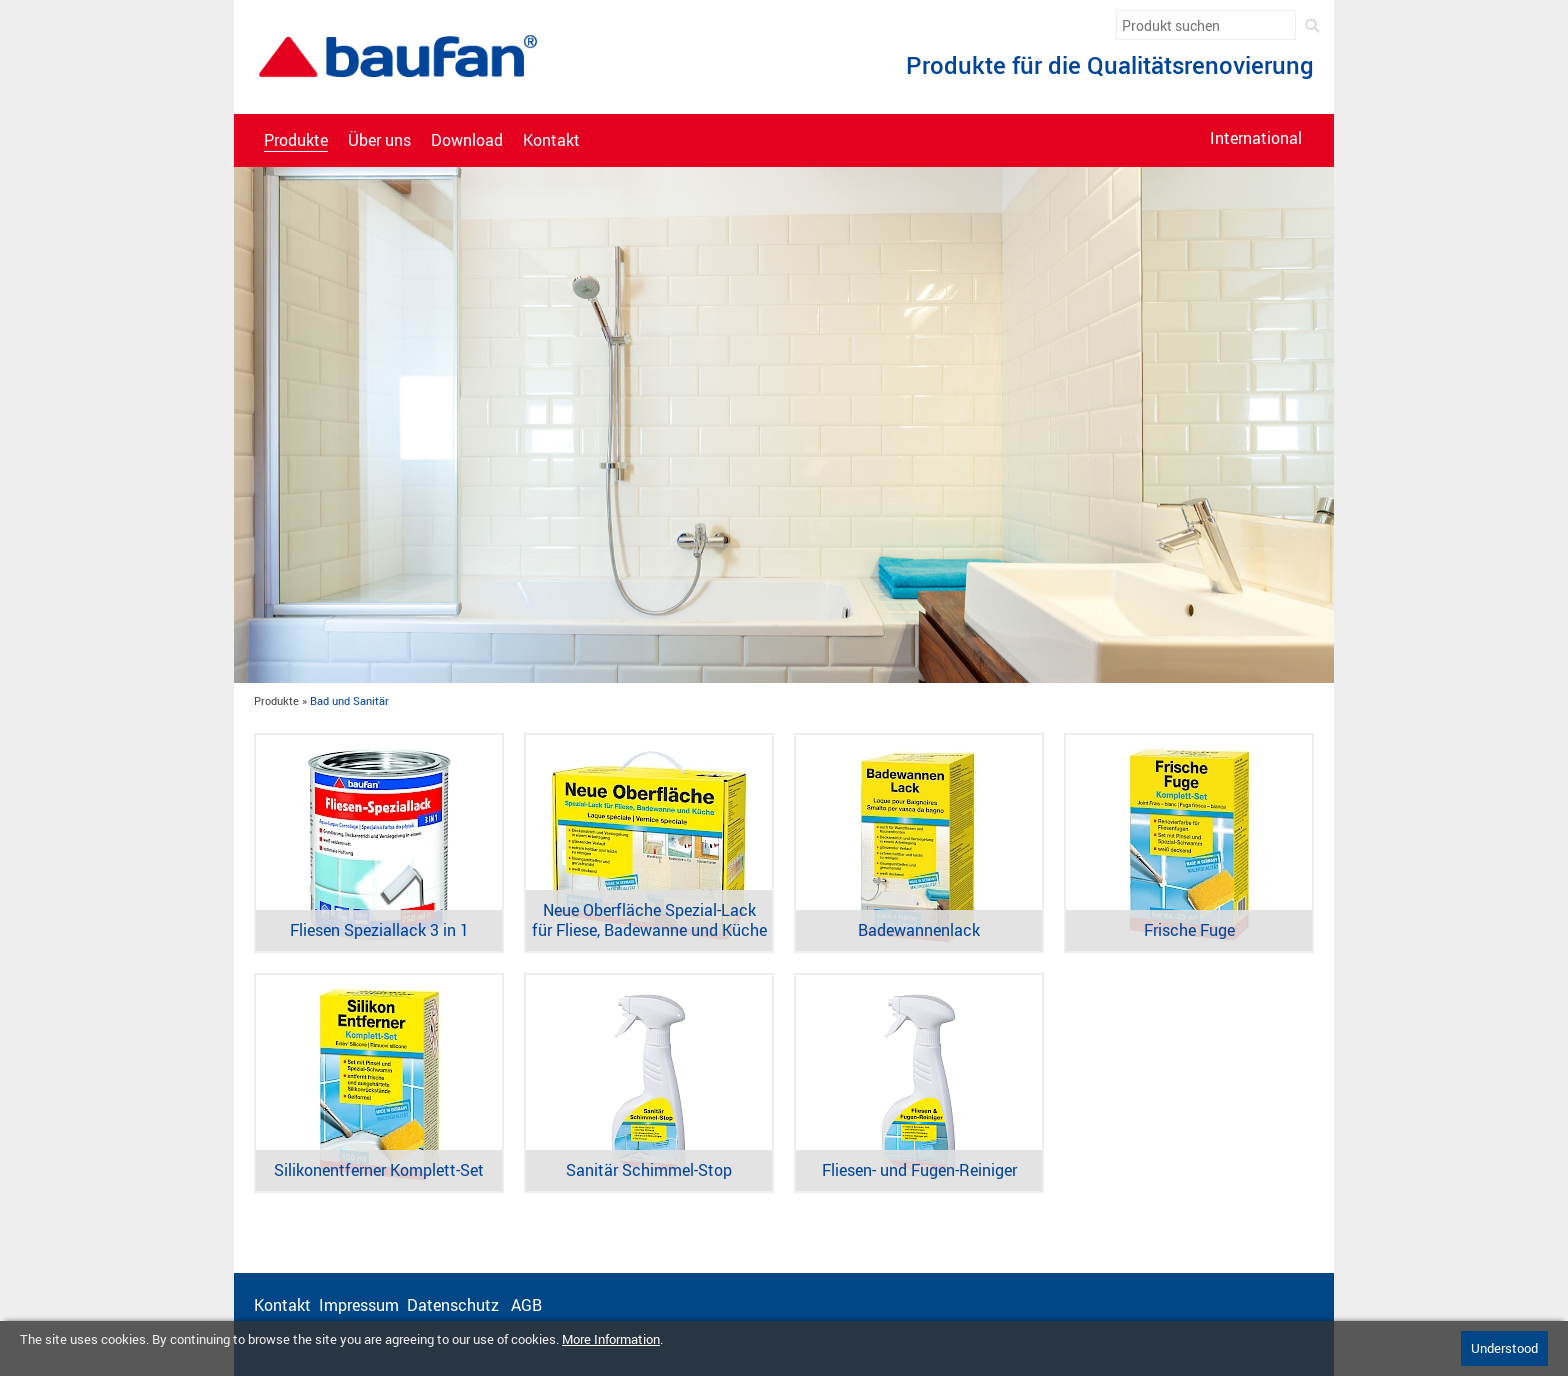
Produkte (296, 140)
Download (467, 140)
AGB (528, 1305)
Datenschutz (455, 1305)
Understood (1504, 1348)
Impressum (359, 1305)
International (1256, 138)
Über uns (379, 140)
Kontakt (551, 140)
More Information (611, 1339)
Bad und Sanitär (349, 700)
